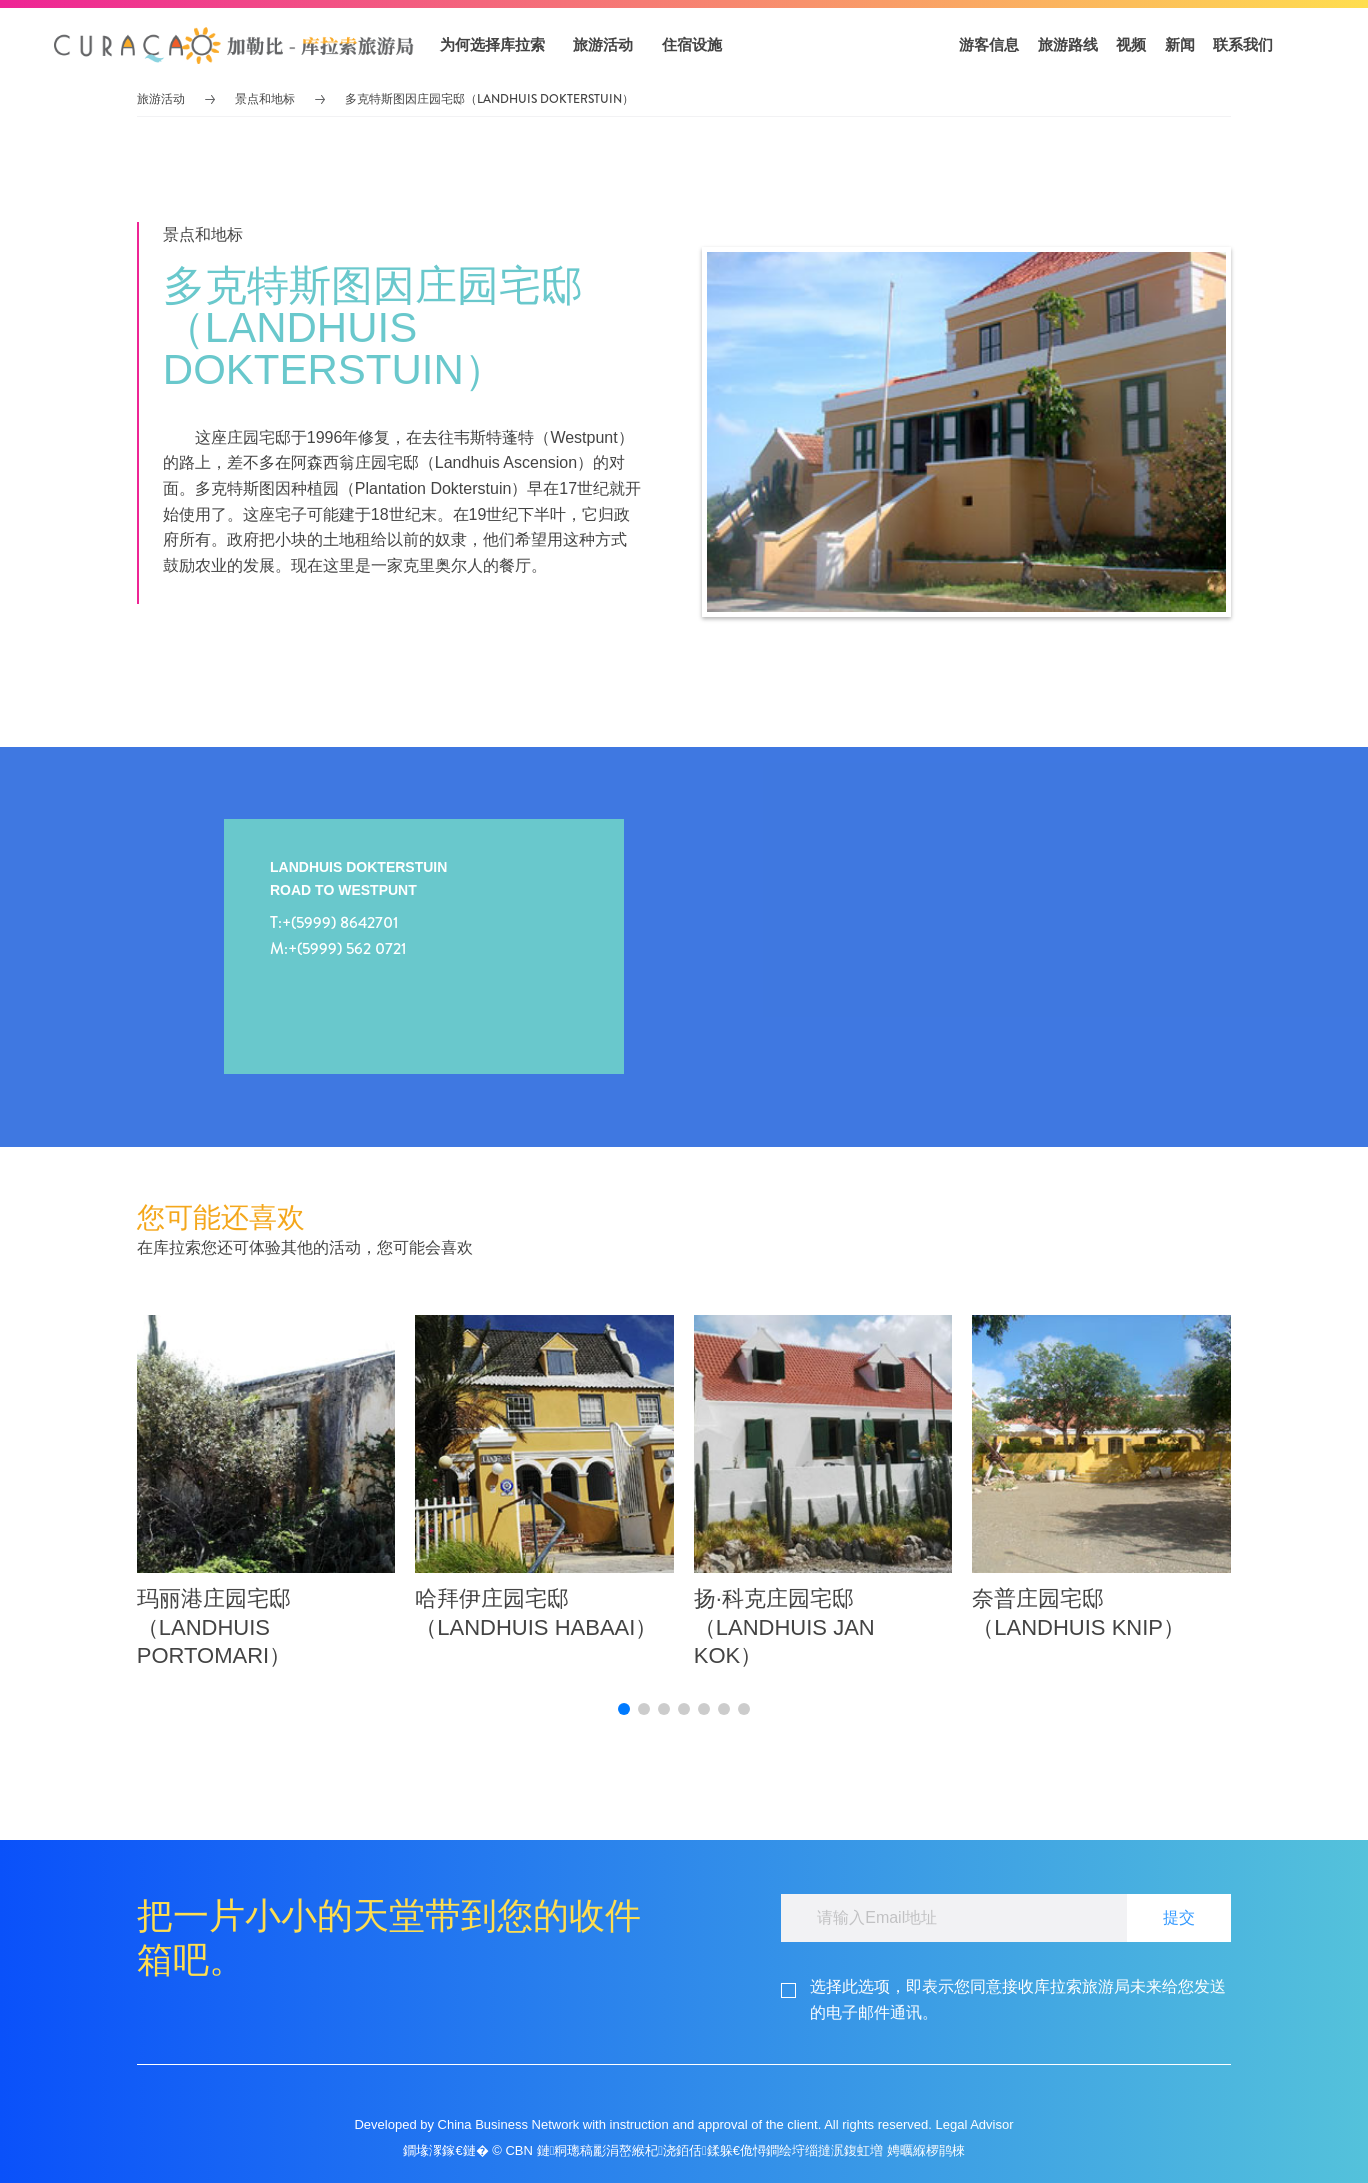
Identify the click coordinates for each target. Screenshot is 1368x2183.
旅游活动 (603, 44)
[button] (234, 45)
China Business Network (509, 2124)
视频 (1131, 44)
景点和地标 (265, 99)
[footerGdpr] (1020, 1999)
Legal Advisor (974, 2124)
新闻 (1180, 44)
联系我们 (1243, 44)
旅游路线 (1068, 44)
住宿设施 (692, 44)
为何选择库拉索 (492, 44)
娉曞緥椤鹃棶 (926, 2150)
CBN (518, 2150)
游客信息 (989, 44)
